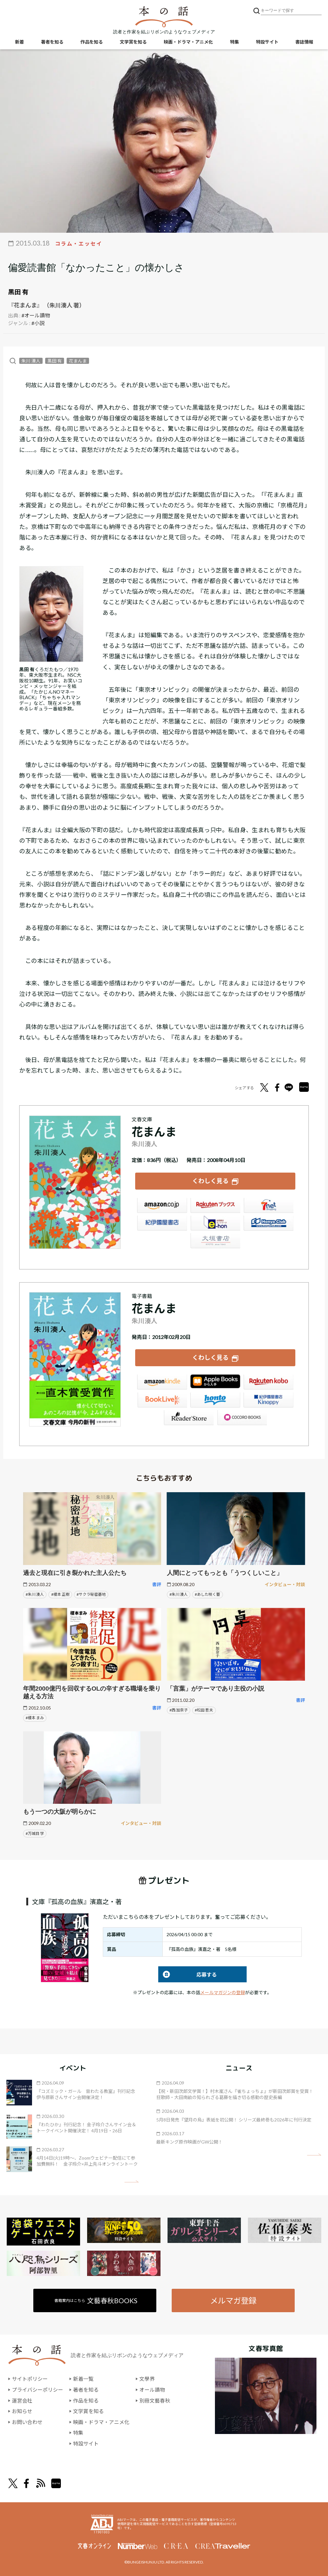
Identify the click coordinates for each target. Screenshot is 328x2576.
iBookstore (215, 1383)
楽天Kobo (268, 1383)
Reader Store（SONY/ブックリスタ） (189, 1418)
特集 (234, 42)
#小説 (38, 323)
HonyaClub (268, 1224)
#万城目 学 (35, 1833)
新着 (19, 42)
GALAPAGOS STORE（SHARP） (242, 1418)
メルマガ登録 (233, 2300)
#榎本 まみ (35, 1717)
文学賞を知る (133, 42)
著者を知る (52, 42)
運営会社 (22, 2400)
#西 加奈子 (178, 1709)
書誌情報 (304, 42)
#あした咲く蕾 (207, 1594)
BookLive (162, 1400)
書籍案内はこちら (95, 2300)
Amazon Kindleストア (162, 1383)
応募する (187, 1974)
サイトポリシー (30, 2379)
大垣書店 (215, 1241)
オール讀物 (152, 2389)
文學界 (147, 2379)
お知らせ (22, 2411)
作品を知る (91, 42)
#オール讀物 (35, 315)
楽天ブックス (215, 1206)
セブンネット (268, 1206)
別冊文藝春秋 (154, 2400)
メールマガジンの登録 (222, 1992)
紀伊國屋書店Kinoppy (268, 1400)
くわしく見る (210, 1180)
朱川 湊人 (30, 361)
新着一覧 (83, 2379)
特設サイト (267, 42)
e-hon (215, 1224)
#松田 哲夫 (204, 1709)
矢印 (131, 2181)
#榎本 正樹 (60, 1594)
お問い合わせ (27, 2422)
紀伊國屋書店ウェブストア (162, 1224)
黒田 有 (18, 292)
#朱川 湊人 (35, 1594)
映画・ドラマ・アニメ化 (188, 42)
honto (215, 1400)
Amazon (162, 1206)
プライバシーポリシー (37, 2389)
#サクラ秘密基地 (91, 1594)
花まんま (78, 361)
